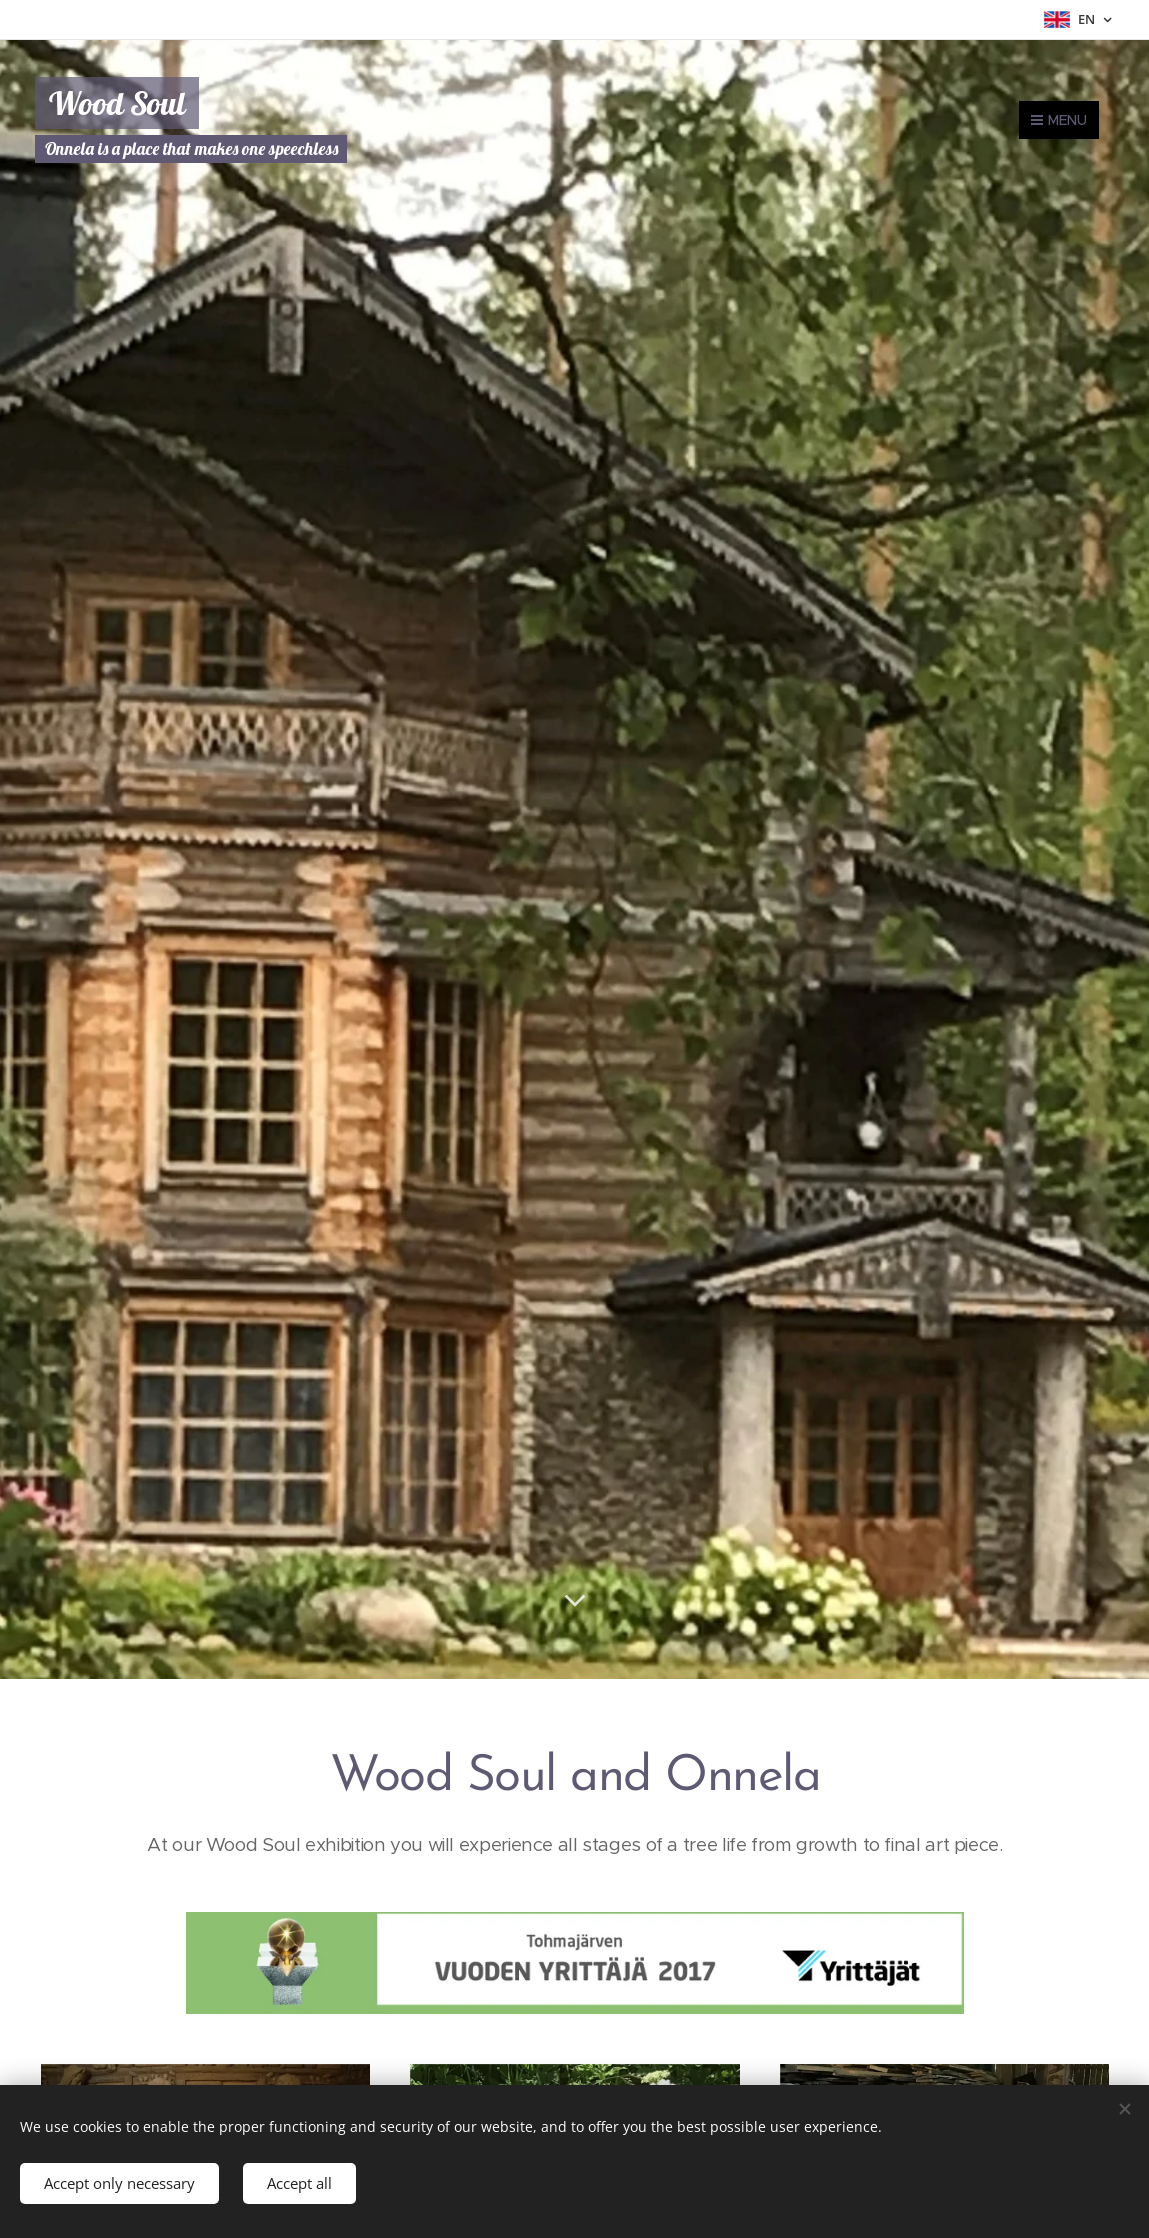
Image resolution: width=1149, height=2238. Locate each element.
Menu (1059, 120)
